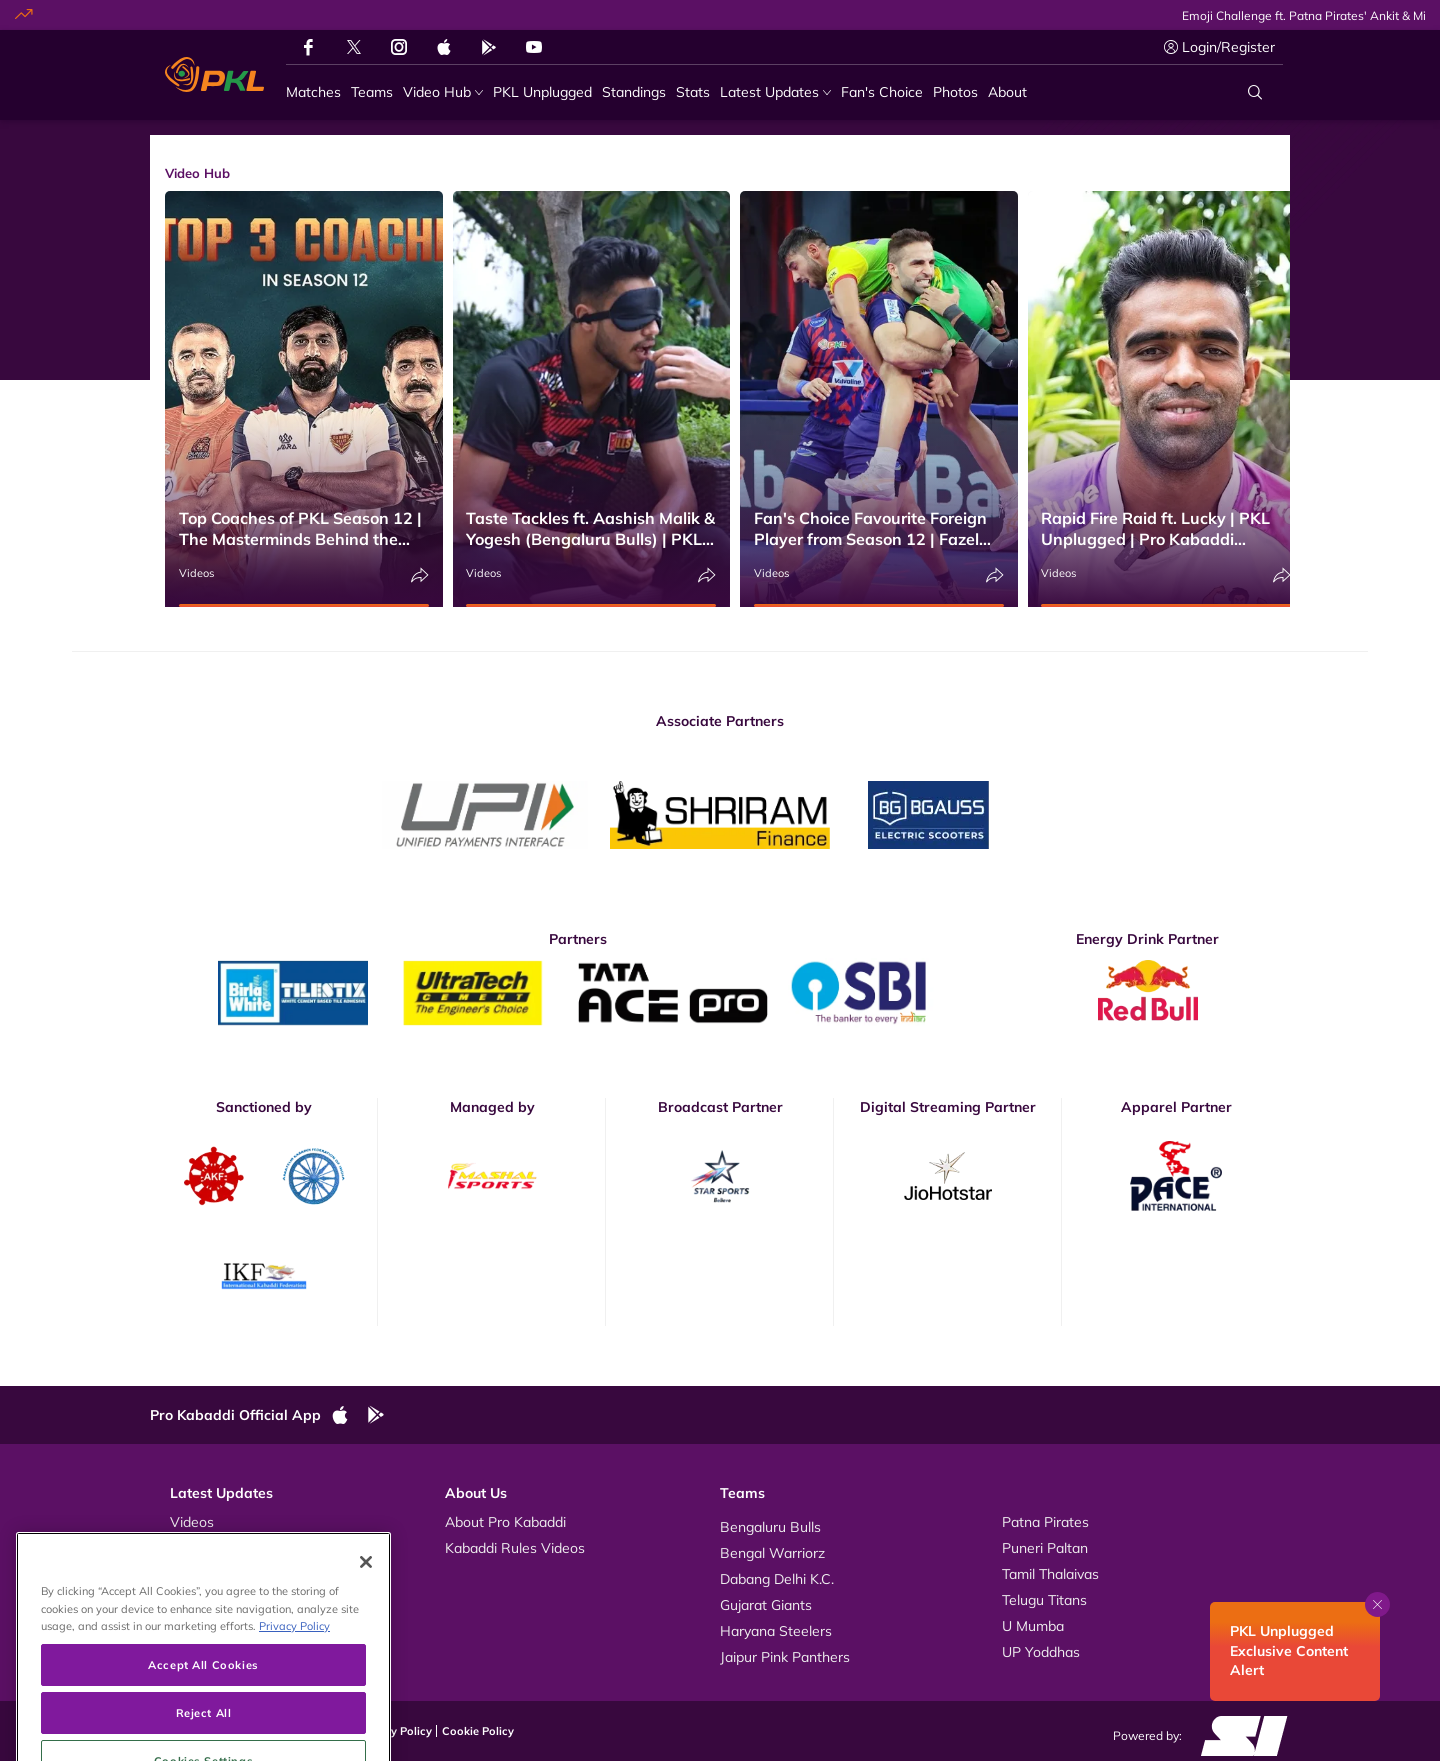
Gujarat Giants (766, 1605)
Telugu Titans (1044, 1600)
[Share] (420, 575)
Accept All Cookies (203, 1720)
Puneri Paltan (1045, 1548)
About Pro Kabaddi (505, 1522)
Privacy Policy (395, 1731)
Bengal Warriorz (772, 1553)
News (188, 1574)
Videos (196, 573)
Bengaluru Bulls (770, 1527)
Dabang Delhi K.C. (777, 1579)
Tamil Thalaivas (1050, 1574)
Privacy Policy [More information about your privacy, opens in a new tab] (294, 1681)
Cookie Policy (478, 1731)
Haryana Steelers (776, 1631)
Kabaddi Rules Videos (515, 1548)
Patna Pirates (1045, 1522)
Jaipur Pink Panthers (785, 1657)
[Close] (366, 1618)
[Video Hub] (443, 92)
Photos (192, 1548)
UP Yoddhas (1041, 1652)
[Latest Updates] (775, 92)
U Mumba (1033, 1626)
